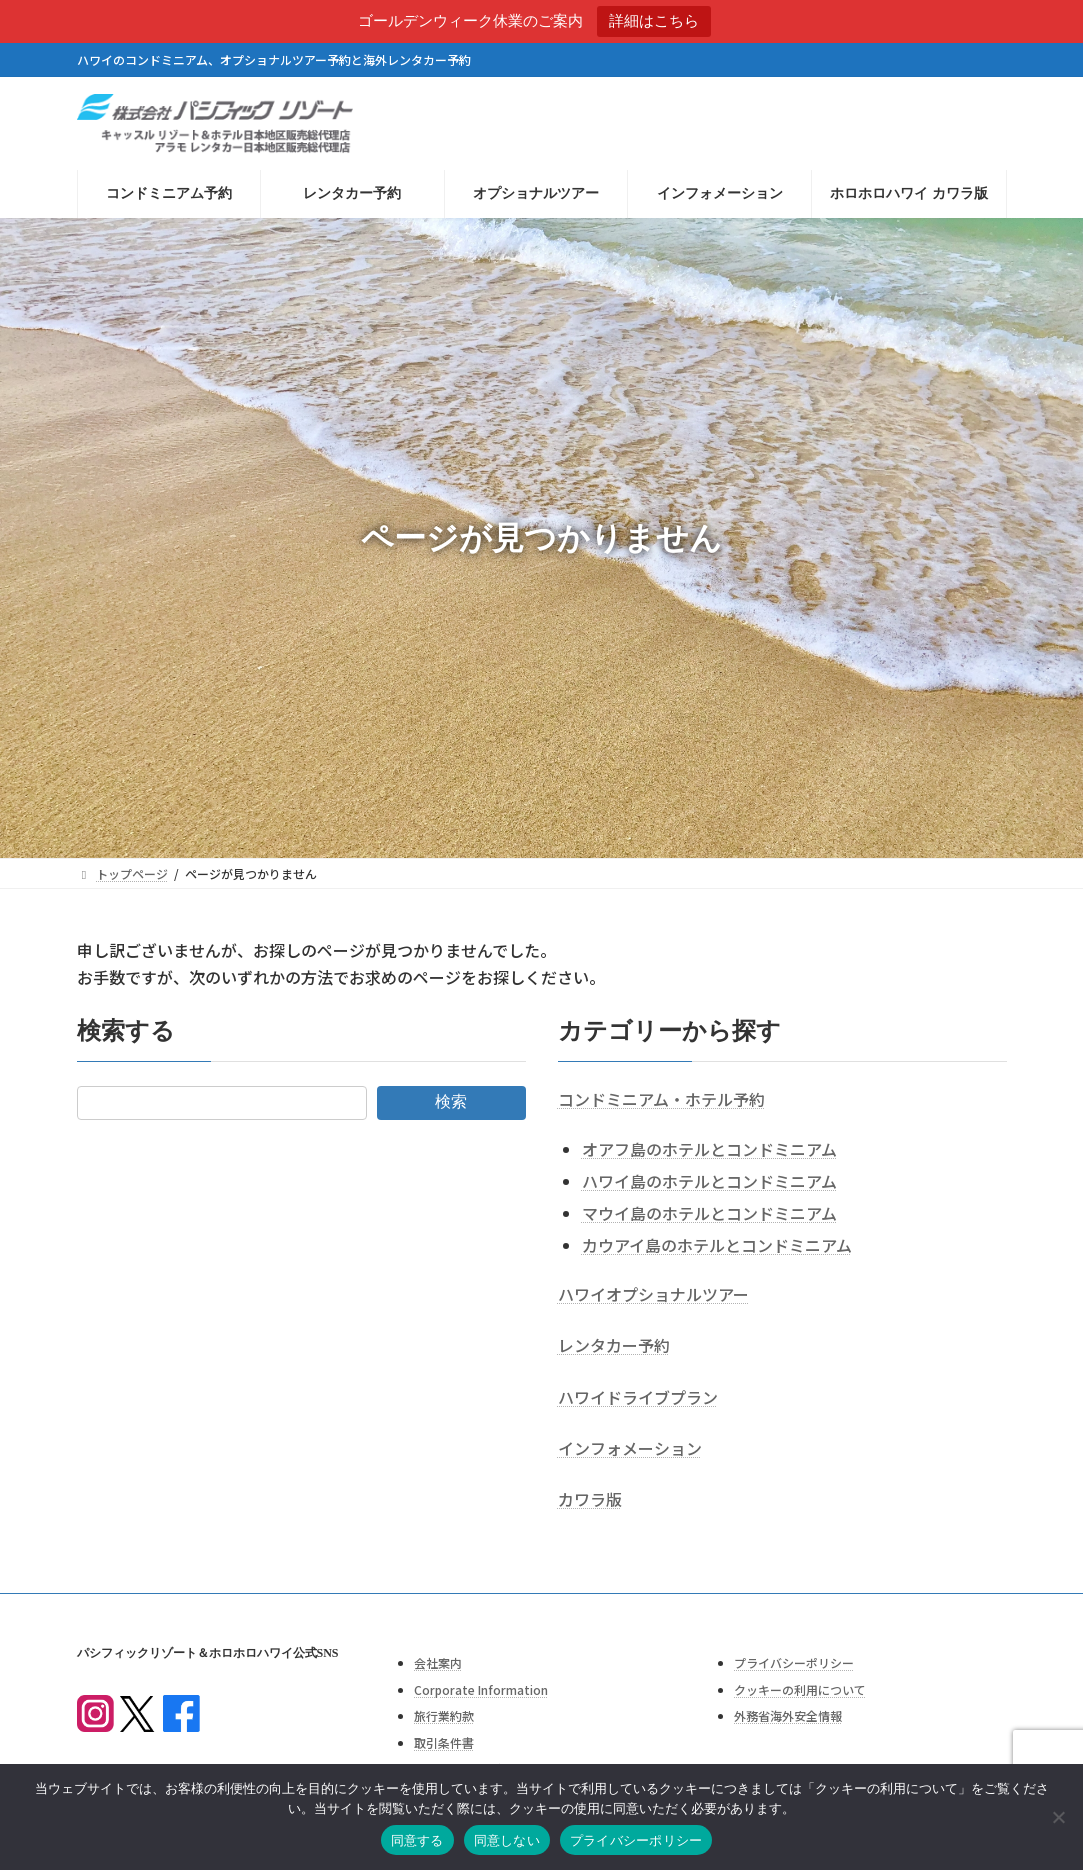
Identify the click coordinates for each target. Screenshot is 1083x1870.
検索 (451, 1101)
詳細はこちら (654, 20)
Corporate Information (481, 1689)
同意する (417, 1840)
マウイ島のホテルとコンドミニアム (709, 1213)
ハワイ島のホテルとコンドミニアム (709, 1181)
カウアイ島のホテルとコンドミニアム (717, 1245)
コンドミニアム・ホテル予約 (661, 1099)
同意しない (507, 1840)
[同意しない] (1058, 1817)
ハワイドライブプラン (638, 1397)
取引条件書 (444, 1742)
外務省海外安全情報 (788, 1715)
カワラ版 (590, 1499)
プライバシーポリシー (794, 1662)
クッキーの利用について (800, 1689)
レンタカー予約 (614, 1345)
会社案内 (438, 1662)
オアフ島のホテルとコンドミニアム (709, 1149)
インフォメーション (630, 1448)
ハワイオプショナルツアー (653, 1294)
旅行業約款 (444, 1715)
